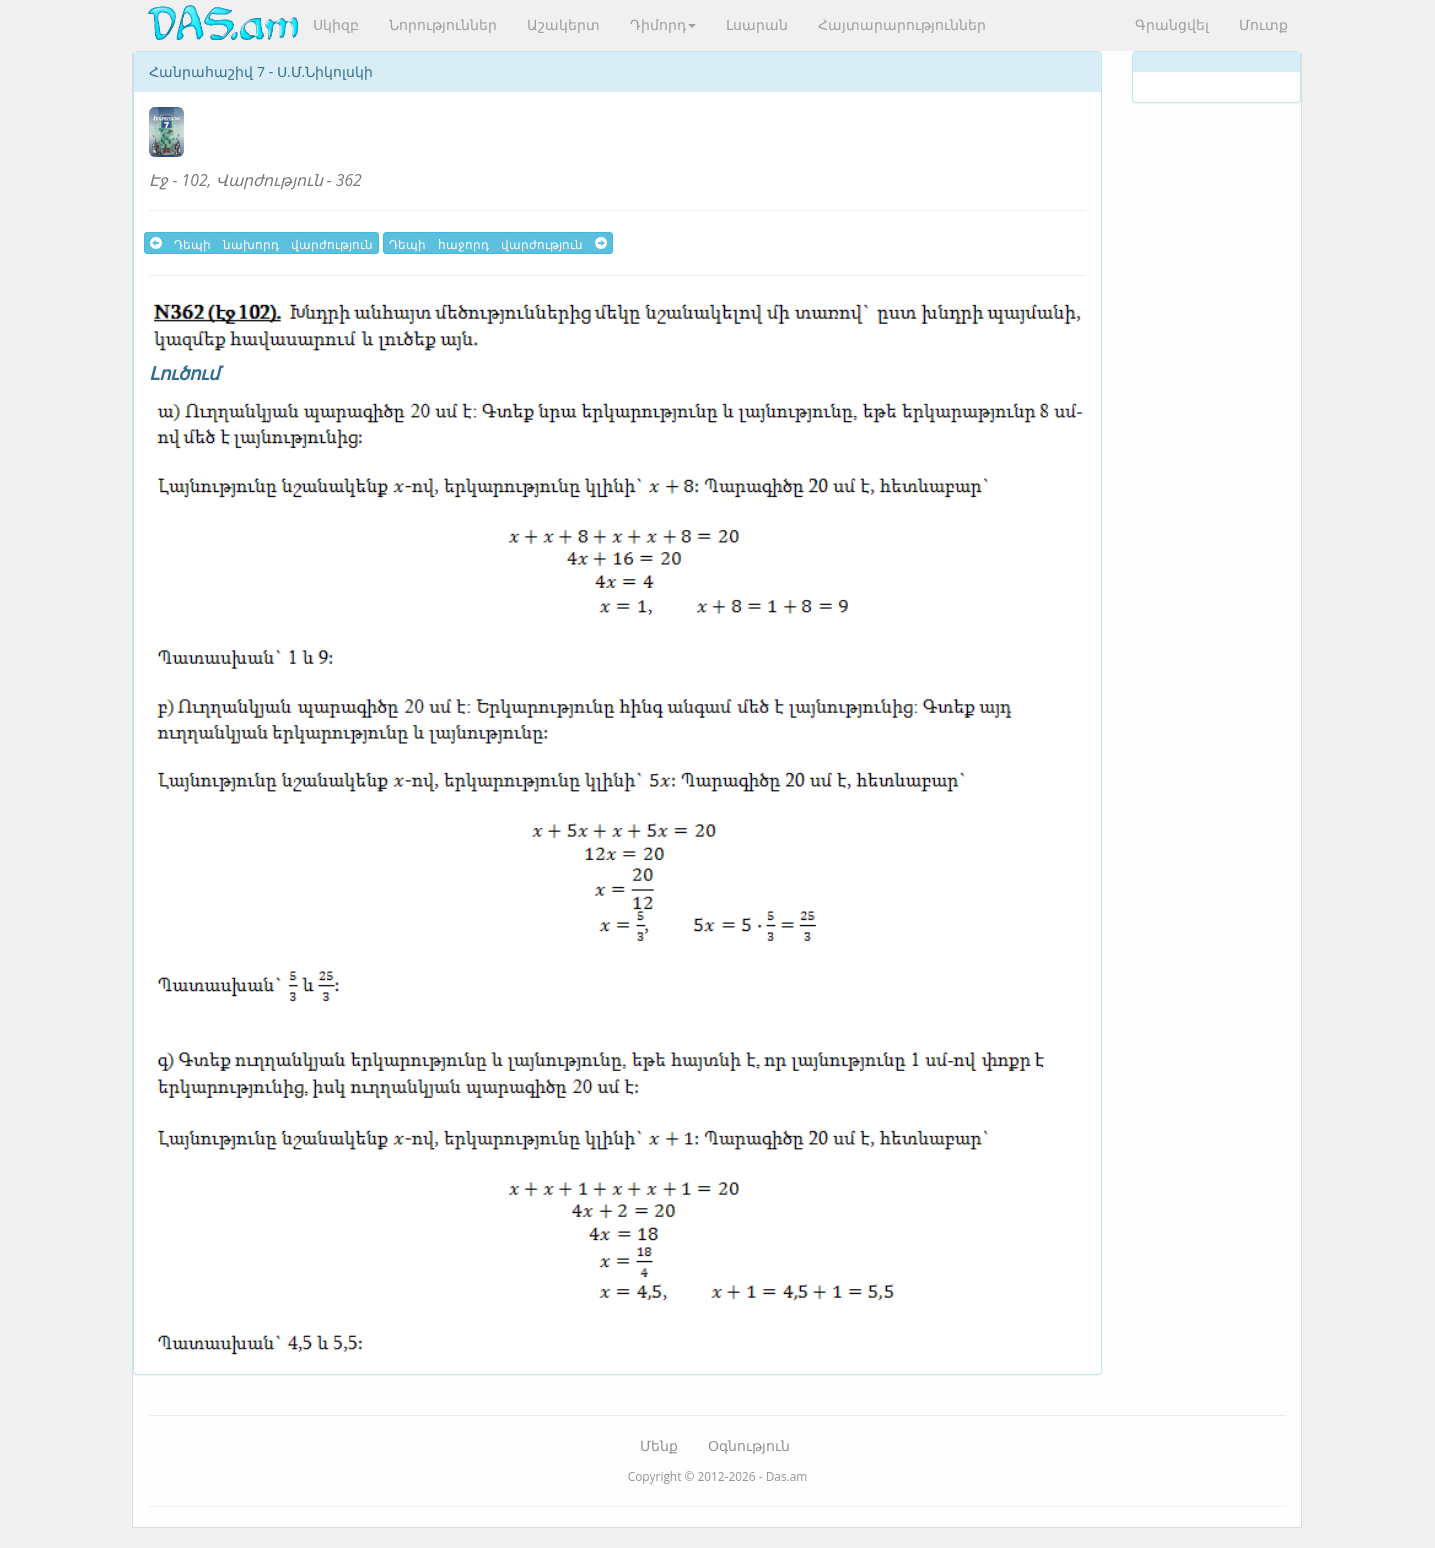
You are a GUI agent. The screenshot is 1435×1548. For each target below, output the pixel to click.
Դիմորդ (663, 24)
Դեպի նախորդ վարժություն (261, 243)
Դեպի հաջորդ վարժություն (498, 243)
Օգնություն (749, 1445)
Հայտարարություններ (902, 24)
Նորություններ (443, 24)
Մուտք (1263, 24)
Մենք (659, 1445)
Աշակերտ (563, 24)
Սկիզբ (336, 24)
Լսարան (757, 24)
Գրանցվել (1172, 24)
